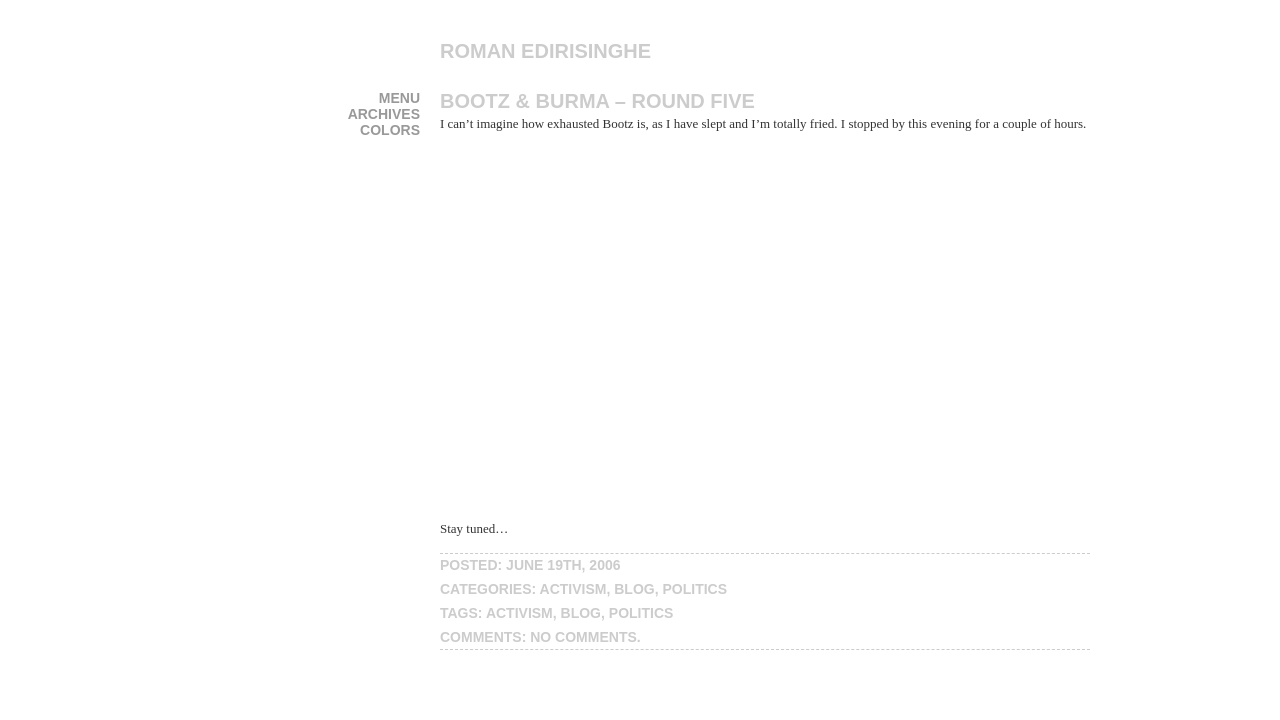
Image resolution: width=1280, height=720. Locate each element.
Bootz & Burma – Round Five (597, 101)
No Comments (583, 637)
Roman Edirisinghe (545, 51)
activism (573, 589)
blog (634, 589)
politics (694, 589)
